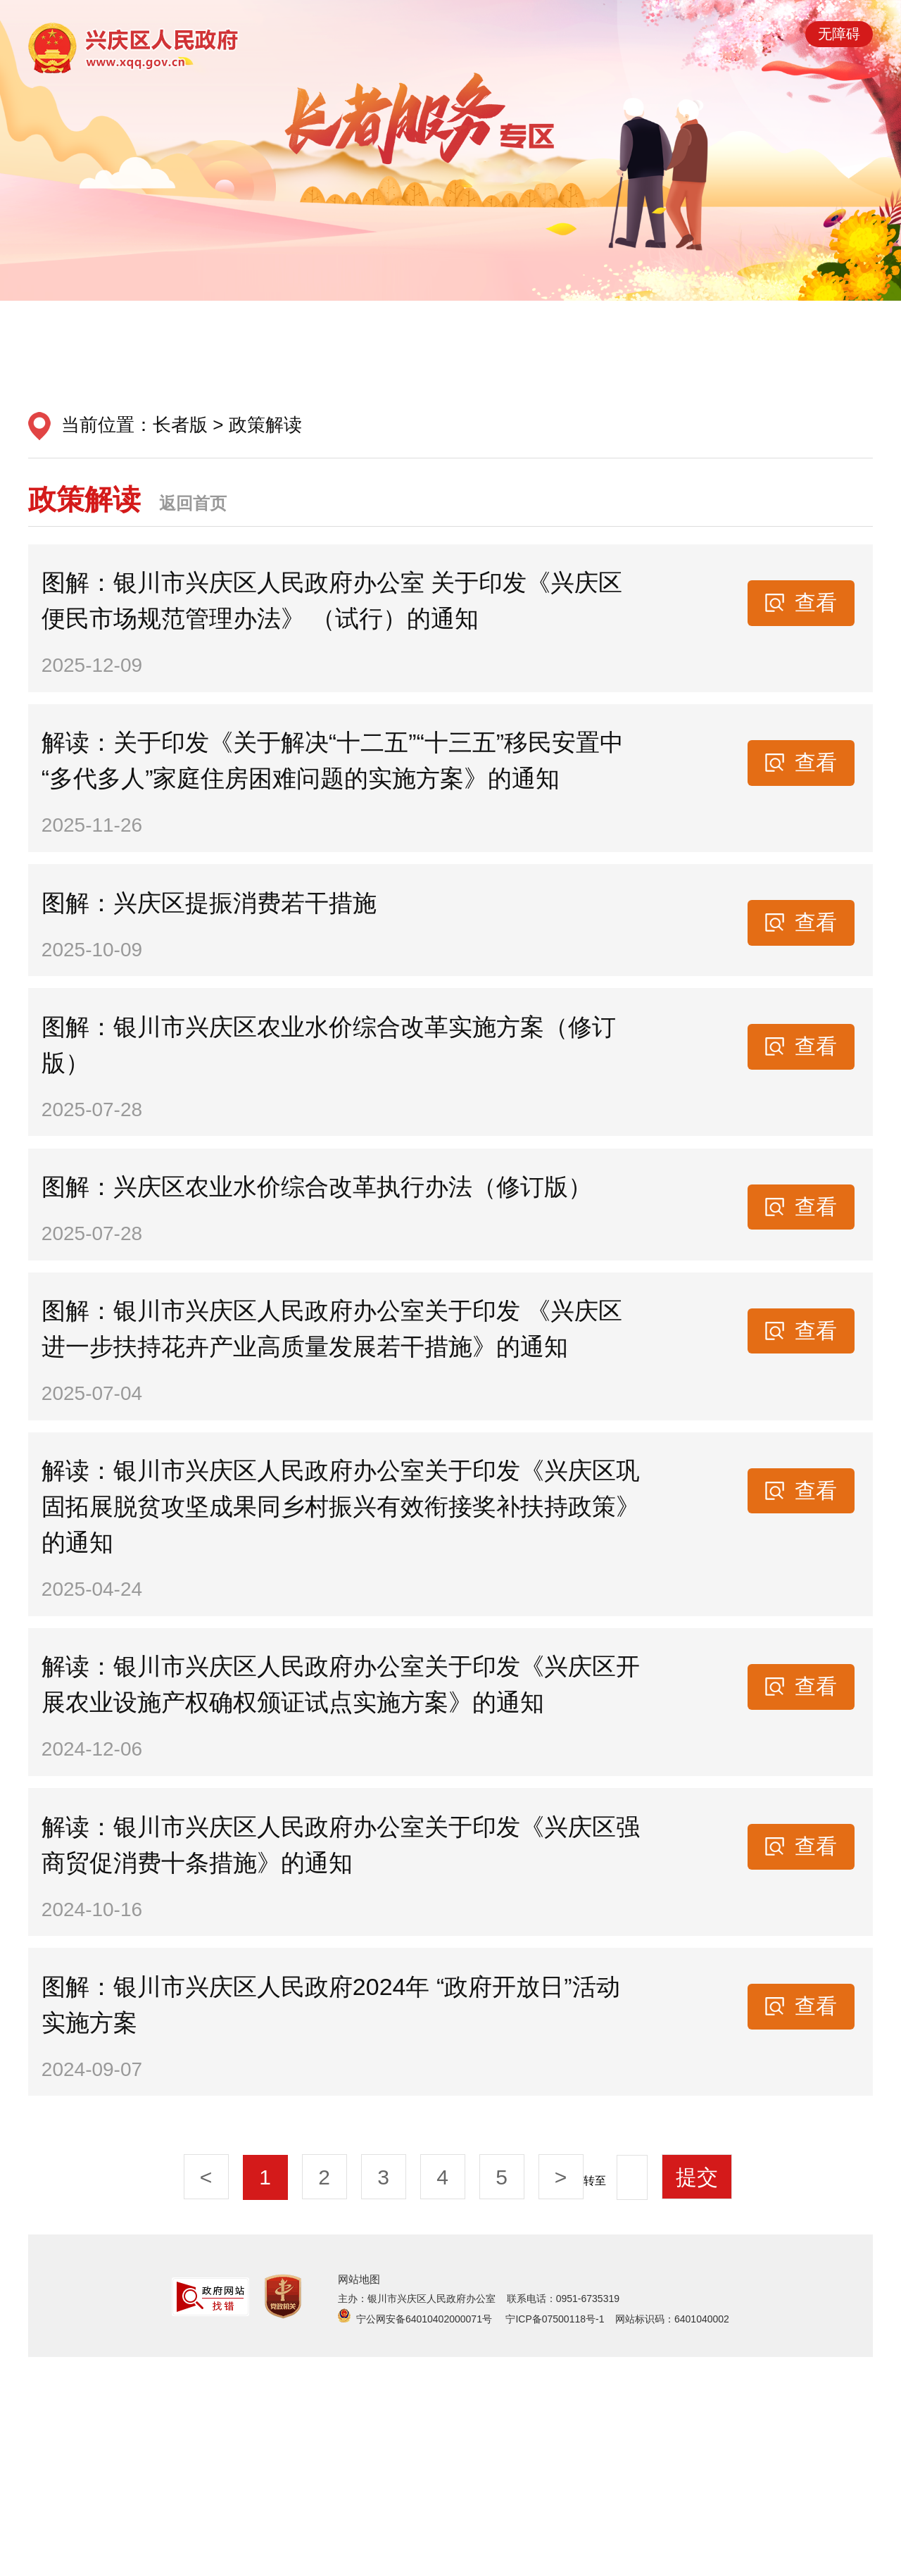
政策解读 (265, 424)
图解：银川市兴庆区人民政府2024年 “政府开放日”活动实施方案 (335, 2213)
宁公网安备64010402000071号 (425, 2538)
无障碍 (839, 34)
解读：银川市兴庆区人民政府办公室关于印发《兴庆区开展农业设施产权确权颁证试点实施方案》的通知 (333, 1849)
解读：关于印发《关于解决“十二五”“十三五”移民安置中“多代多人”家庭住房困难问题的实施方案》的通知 (337, 794)
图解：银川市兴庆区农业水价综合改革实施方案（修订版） (333, 1122)
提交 (697, 2395)
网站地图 (359, 2497)
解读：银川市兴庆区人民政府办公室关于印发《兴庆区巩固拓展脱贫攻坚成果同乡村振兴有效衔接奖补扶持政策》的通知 (333, 1649)
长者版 (180, 424)
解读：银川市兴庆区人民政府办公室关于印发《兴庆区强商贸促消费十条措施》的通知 (333, 2031)
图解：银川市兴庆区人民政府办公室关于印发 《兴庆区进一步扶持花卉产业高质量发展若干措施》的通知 (336, 1449)
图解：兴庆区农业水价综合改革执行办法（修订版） (321, 1286)
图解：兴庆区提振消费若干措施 (214, 957)
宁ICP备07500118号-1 (554, 2538)
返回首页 (193, 503)
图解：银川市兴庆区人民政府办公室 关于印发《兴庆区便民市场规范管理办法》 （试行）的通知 (336, 612)
